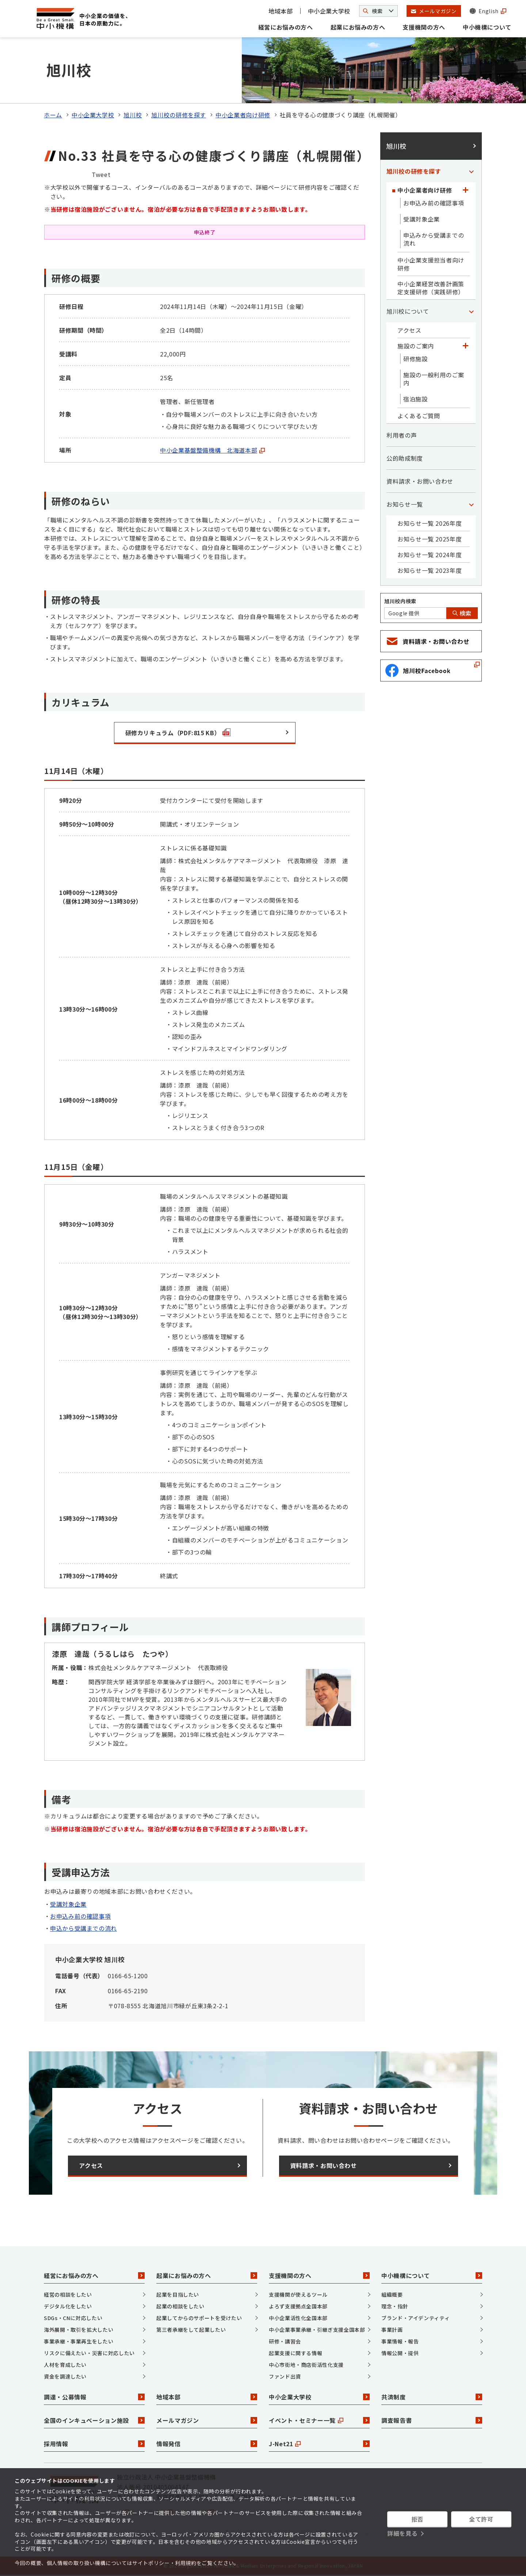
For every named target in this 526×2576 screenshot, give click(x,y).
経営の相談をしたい (68, 2294)
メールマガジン (206, 2420)
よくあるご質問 (418, 415)
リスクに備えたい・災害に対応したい (89, 2353)
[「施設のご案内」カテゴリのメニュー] (465, 345)
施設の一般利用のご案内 (433, 378)
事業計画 (392, 2329)
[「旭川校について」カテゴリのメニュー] (471, 311)
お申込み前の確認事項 (80, 1916)
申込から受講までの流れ (83, 1928)
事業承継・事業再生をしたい (78, 2341)
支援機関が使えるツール (298, 2294)
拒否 (417, 2519)
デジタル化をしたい (68, 2306)
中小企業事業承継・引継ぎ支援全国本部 (317, 2329)
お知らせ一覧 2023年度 (429, 570)
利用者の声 (401, 435)
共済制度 (431, 2396)
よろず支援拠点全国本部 (298, 2306)
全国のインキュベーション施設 (94, 2420)
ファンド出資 (285, 2376)
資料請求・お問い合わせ (419, 481)
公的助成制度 (404, 458)
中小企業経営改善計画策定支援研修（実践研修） (430, 287)
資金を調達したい (65, 2376)
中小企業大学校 (329, 11)
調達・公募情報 (94, 2396)
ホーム (53, 114)
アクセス (409, 330)
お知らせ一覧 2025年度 (429, 539)
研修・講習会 (285, 2341)
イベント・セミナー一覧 (319, 2420)
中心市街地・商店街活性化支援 (306, 2364)
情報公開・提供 (400, 2353)
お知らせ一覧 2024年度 (429, 554)
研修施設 (415, 358)
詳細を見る (402, 2533)
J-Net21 (319, 2443)
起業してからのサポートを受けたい (199, 2318)
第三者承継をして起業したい (191, 2329)
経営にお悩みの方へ (285, 27)
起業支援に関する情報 (295, 2353)
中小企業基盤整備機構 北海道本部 (212, 450)
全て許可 (481, 2519)
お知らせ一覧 (404, 504)
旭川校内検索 (400, 601)
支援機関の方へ (424, 27)
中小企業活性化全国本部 (298, 2318)
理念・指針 (394, 2306)
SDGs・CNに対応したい (73, 2318)
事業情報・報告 (400, 2341)
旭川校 (132, 114)
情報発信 (206, 2443)
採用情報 (94, 2443)
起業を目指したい (177, 2294)
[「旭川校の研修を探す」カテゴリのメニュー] (471, 171)
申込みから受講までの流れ (433, 239)
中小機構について (487, 27)
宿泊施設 (415, 398)
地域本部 (280, 11)
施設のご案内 (415, 345)
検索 (462, 613)
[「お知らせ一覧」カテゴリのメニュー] (471, 504)
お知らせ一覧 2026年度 (429, 523)
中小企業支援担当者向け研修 (430, 264)
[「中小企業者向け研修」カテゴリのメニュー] (465, 190)
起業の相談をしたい (180, 2306)
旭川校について (407, 311)
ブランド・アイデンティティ (415, 2318)
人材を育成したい (65, 2364)
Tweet (101, 174)
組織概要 (392, 2294)
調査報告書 (431, 2420)
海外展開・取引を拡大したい (78, 2329)
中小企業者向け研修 (243, 114)
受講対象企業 (68, 1904)
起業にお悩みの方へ (358, 27)
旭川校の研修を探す (178, 114)
